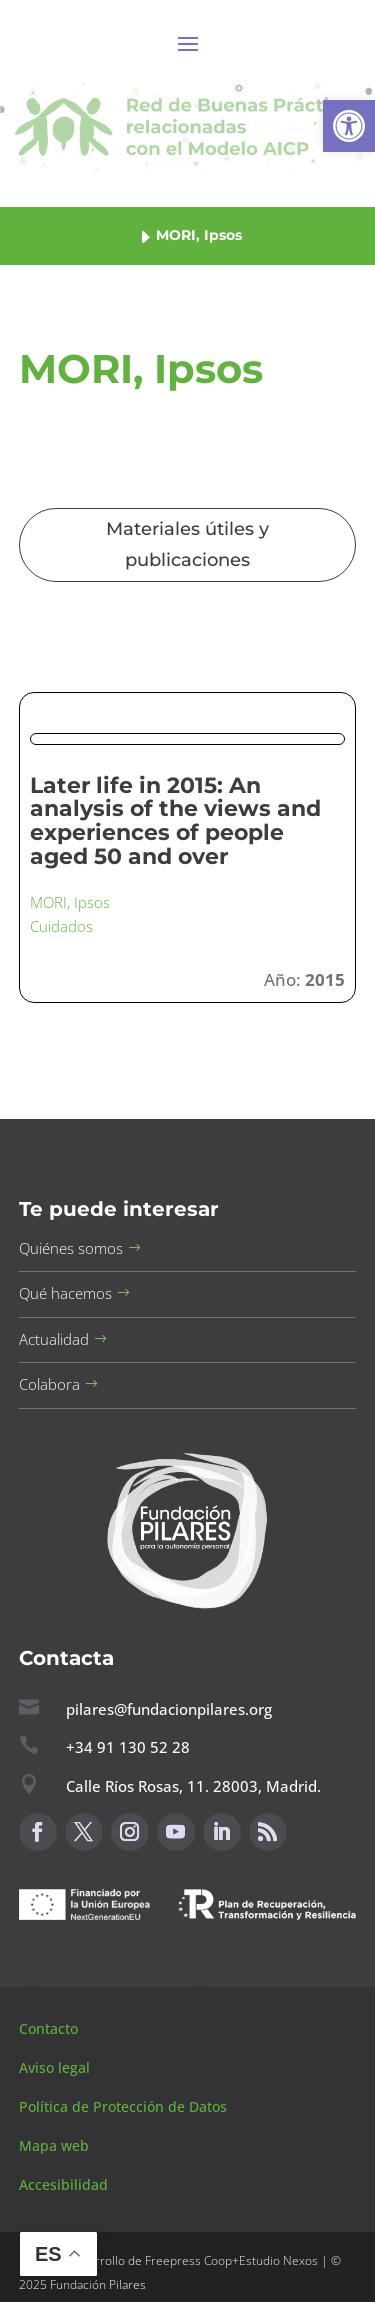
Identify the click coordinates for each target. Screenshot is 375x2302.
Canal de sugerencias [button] (116, 1968)
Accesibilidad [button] (63, 2184)
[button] (349, 126)
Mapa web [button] (54, 2145)
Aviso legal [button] (56, 2067)
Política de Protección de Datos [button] (125, 2106)
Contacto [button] (50, 2028)
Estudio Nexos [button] (278, 2260)
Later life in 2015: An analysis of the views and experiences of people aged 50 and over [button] (175, 821)
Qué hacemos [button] (65, 1293)
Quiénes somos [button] (71, 1248)
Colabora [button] (49, 1384)
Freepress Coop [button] (188, 2260)
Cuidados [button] (61, 926)
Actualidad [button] (54, 1339)
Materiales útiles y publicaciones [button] (187, 544)
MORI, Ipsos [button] (70, 902)
